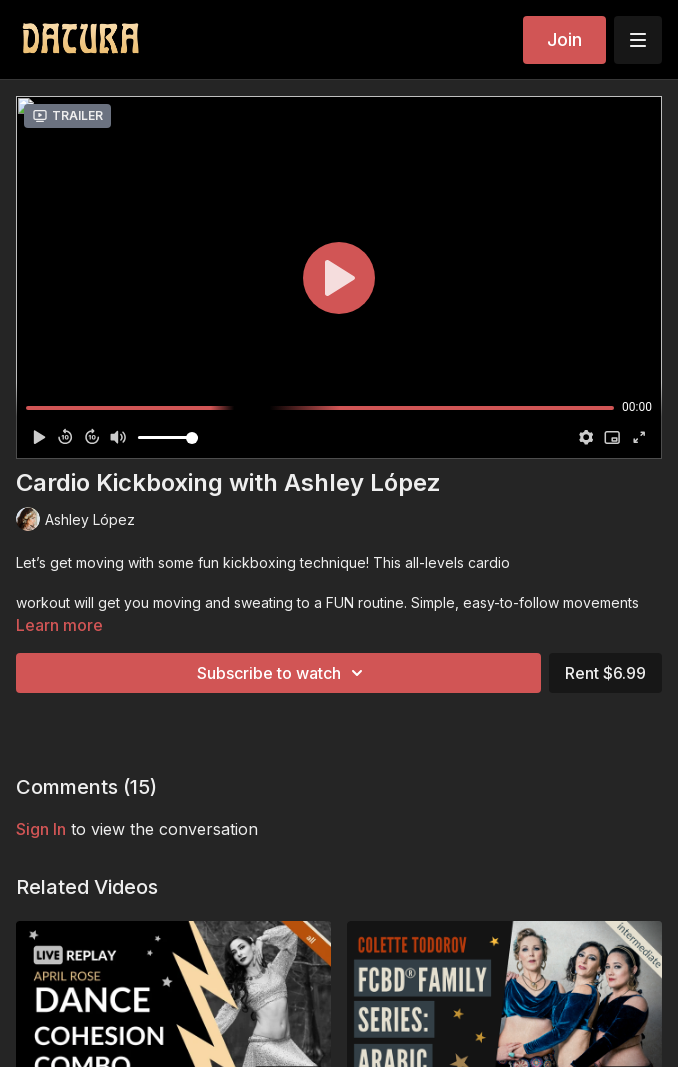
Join (564, 39)
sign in (41, 829)
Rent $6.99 (605, 673)
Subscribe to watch (283, 673)
